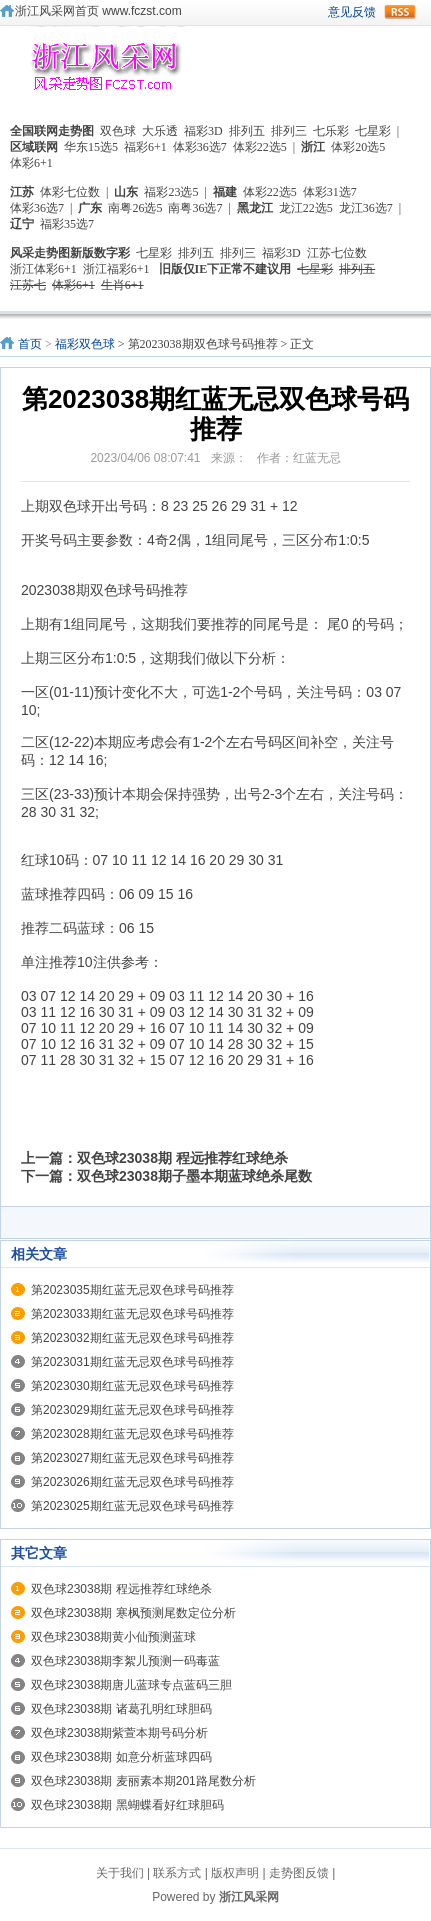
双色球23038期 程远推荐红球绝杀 (182, 1158)
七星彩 (373, 131)
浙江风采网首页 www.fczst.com (98, 11)
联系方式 (177, 1873)
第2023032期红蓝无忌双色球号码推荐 (132, 1338)
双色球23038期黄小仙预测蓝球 (113, 1637)
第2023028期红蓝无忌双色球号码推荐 (132, 1434)
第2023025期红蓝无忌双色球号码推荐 (132, 1506)
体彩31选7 (330, 192)
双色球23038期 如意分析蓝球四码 (121, 1757)
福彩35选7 (67, 224)
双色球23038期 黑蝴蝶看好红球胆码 (127, 1805)
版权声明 (235, 1873)
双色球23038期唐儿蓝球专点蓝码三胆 (131, 1685)
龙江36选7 (366, 208)
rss (400, 12)
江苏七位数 (337, 253)
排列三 (289, 131)
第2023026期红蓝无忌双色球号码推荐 (132, 1482)
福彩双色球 (85, 344)
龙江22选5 (306, 208)
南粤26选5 (135, 208)
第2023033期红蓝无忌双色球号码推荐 (132, 1314)
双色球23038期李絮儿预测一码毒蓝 (125, 1661)
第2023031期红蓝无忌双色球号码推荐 (132, 1362)
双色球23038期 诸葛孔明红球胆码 (121, 1709)
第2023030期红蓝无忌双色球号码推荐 (132, 1386)
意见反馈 (352, 12)
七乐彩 (331, 131)
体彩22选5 (260, 147)
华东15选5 (91, 147)
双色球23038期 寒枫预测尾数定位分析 (133, 1613)
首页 (30, 344)
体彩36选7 (200, 147)
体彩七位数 (70, 192)
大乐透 (160, 131)
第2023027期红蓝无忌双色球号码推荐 (132, 1458)
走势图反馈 (299, 1873)
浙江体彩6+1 (43, 269)
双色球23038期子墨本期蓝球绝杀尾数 (194, 1176)
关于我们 (120, 1873)
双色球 (118, 131)
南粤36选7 (195, 208)
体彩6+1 (31, 163)
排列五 (247, 131)
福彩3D (203, 131)
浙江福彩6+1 (116, 269)
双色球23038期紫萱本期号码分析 (119, 1733)
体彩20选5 (358, 147)
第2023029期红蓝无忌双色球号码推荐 (132, 1410)
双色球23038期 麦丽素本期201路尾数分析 (143, 1781)
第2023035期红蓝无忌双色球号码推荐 (132, 1290)
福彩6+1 (145, 147)
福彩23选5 (171, 192)
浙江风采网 (249, 1897)
